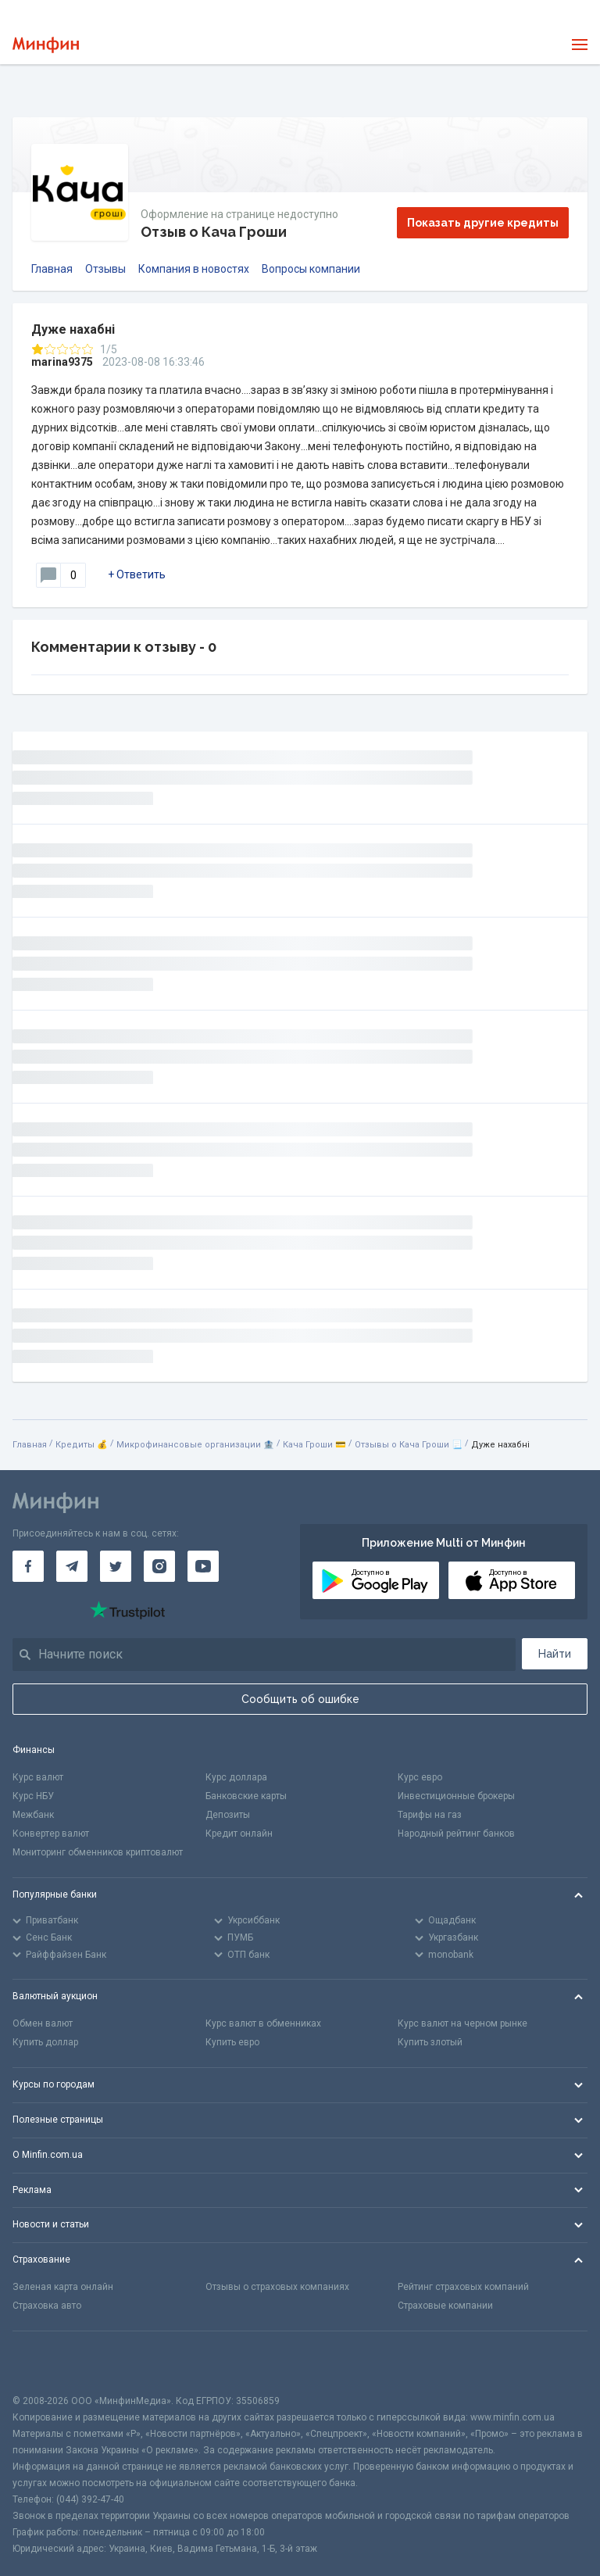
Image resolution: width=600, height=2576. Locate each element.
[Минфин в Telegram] (72, 1566)
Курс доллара (236, 1777)
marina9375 (62, 362)
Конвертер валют (50, 1833)
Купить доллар (45, 2042)
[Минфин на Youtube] (203, 1566)
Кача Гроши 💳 (314, 1445)
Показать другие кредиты (483, 222)
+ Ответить (137, 574)
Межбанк (33, 1814)
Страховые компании (445, 2305)
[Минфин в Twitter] (115, 1566)
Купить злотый (430, 2042)
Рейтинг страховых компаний (463, 2286)
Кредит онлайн (239, 1833)
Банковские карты (246, 1796)
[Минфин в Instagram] (159, 1566)
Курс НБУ (33, 1796)
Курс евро (420, 1777)
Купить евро (232, 2042)
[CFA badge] (47, 2362)
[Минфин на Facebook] (28, 1566)
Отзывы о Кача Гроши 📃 (408, 1445)
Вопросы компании (311, 269)
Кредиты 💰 (81, 1445)
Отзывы (105, 269)
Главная (52, 269)
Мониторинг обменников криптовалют (97, 1852)
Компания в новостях (193, 269)
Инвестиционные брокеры (456, 1796)
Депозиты (227, 1814)
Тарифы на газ (430, 1814)
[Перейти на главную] (45, 45)
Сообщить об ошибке (300, 1699)
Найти (554, 1654)
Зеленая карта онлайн (62, 2286)
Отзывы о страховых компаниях (277, 2286)
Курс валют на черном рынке (462, 2023)
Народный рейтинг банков (456, 1833)
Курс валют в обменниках (263, 2023)
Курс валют (37, 1777)
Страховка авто (46, 2305)
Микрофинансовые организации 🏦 (195, 1445)
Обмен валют (42, 2023)
